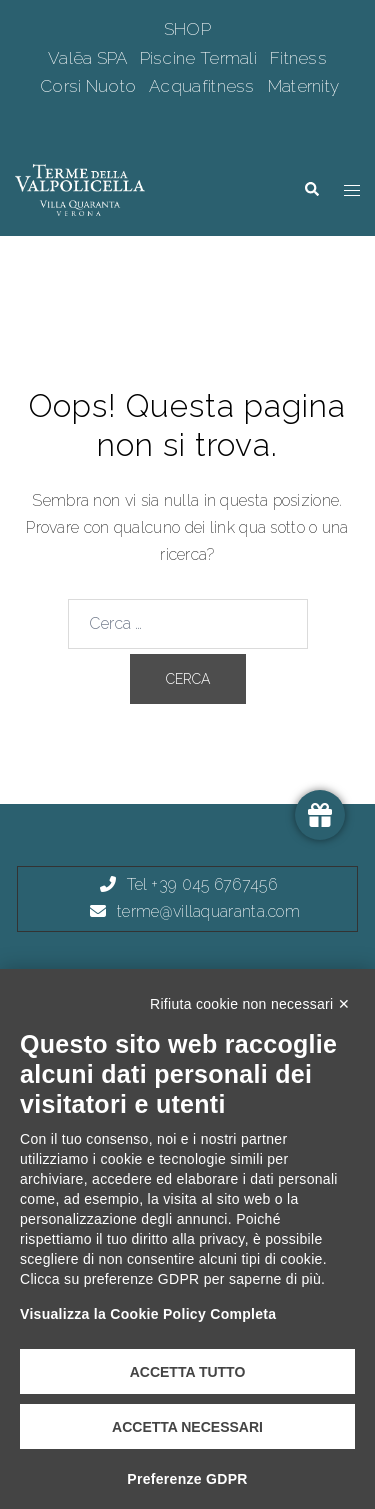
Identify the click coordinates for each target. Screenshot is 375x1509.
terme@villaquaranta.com (208, 911)
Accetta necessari (187, 1427)
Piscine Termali (201, 58)
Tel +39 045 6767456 (202, 884)
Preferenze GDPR (187, 1479)
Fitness (298, 58)
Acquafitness (204, 86)
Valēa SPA (89, 58)
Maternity (304, 86)
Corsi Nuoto (90, 86)
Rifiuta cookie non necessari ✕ (250, 1004)
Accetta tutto (188, 1372)
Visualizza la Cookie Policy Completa (148, 1314)
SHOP (187, 29)
